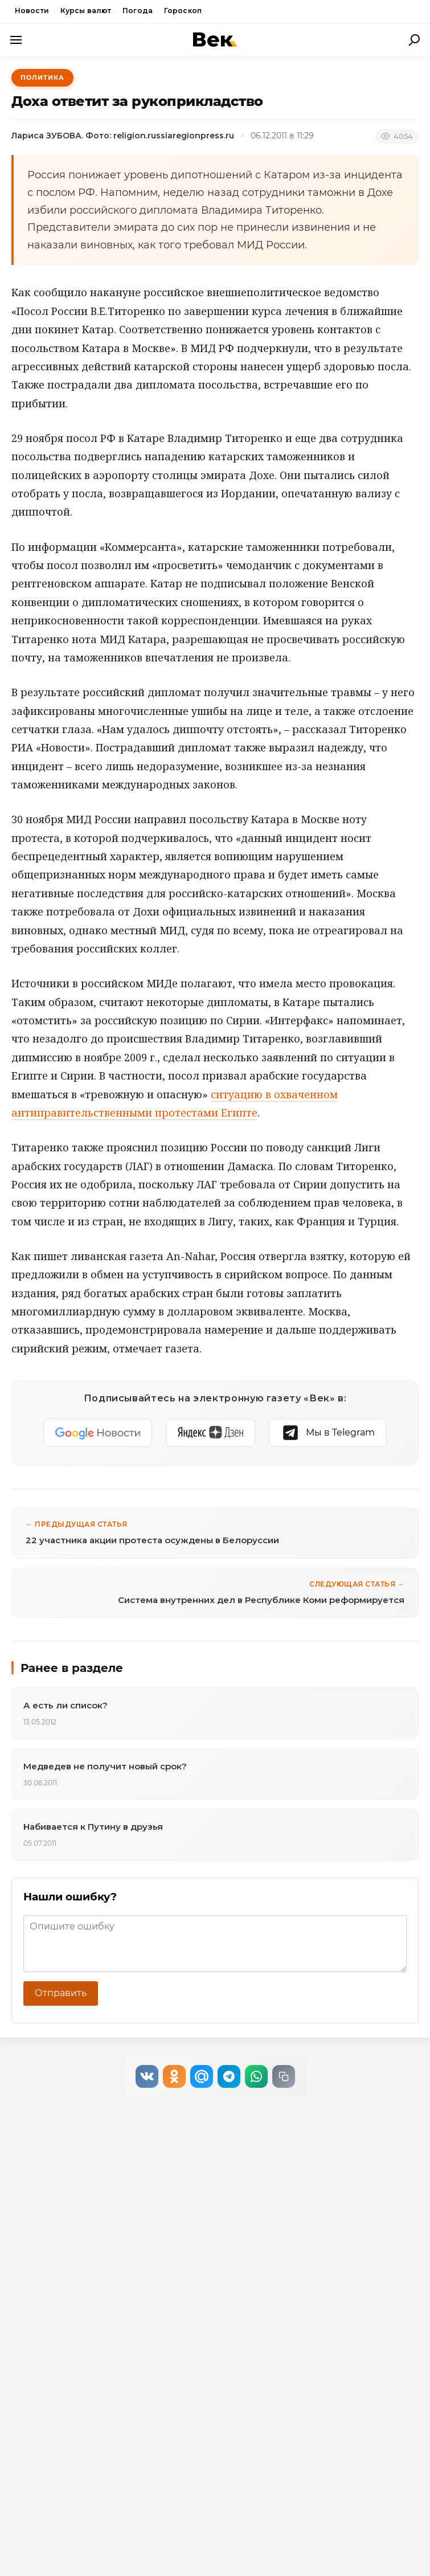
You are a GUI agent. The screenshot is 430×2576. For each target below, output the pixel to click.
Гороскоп (183, 10)
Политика (42, 77)
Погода (137, 10)
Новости (32, 10)
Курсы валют (85, 10)
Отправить (61, 1993)
